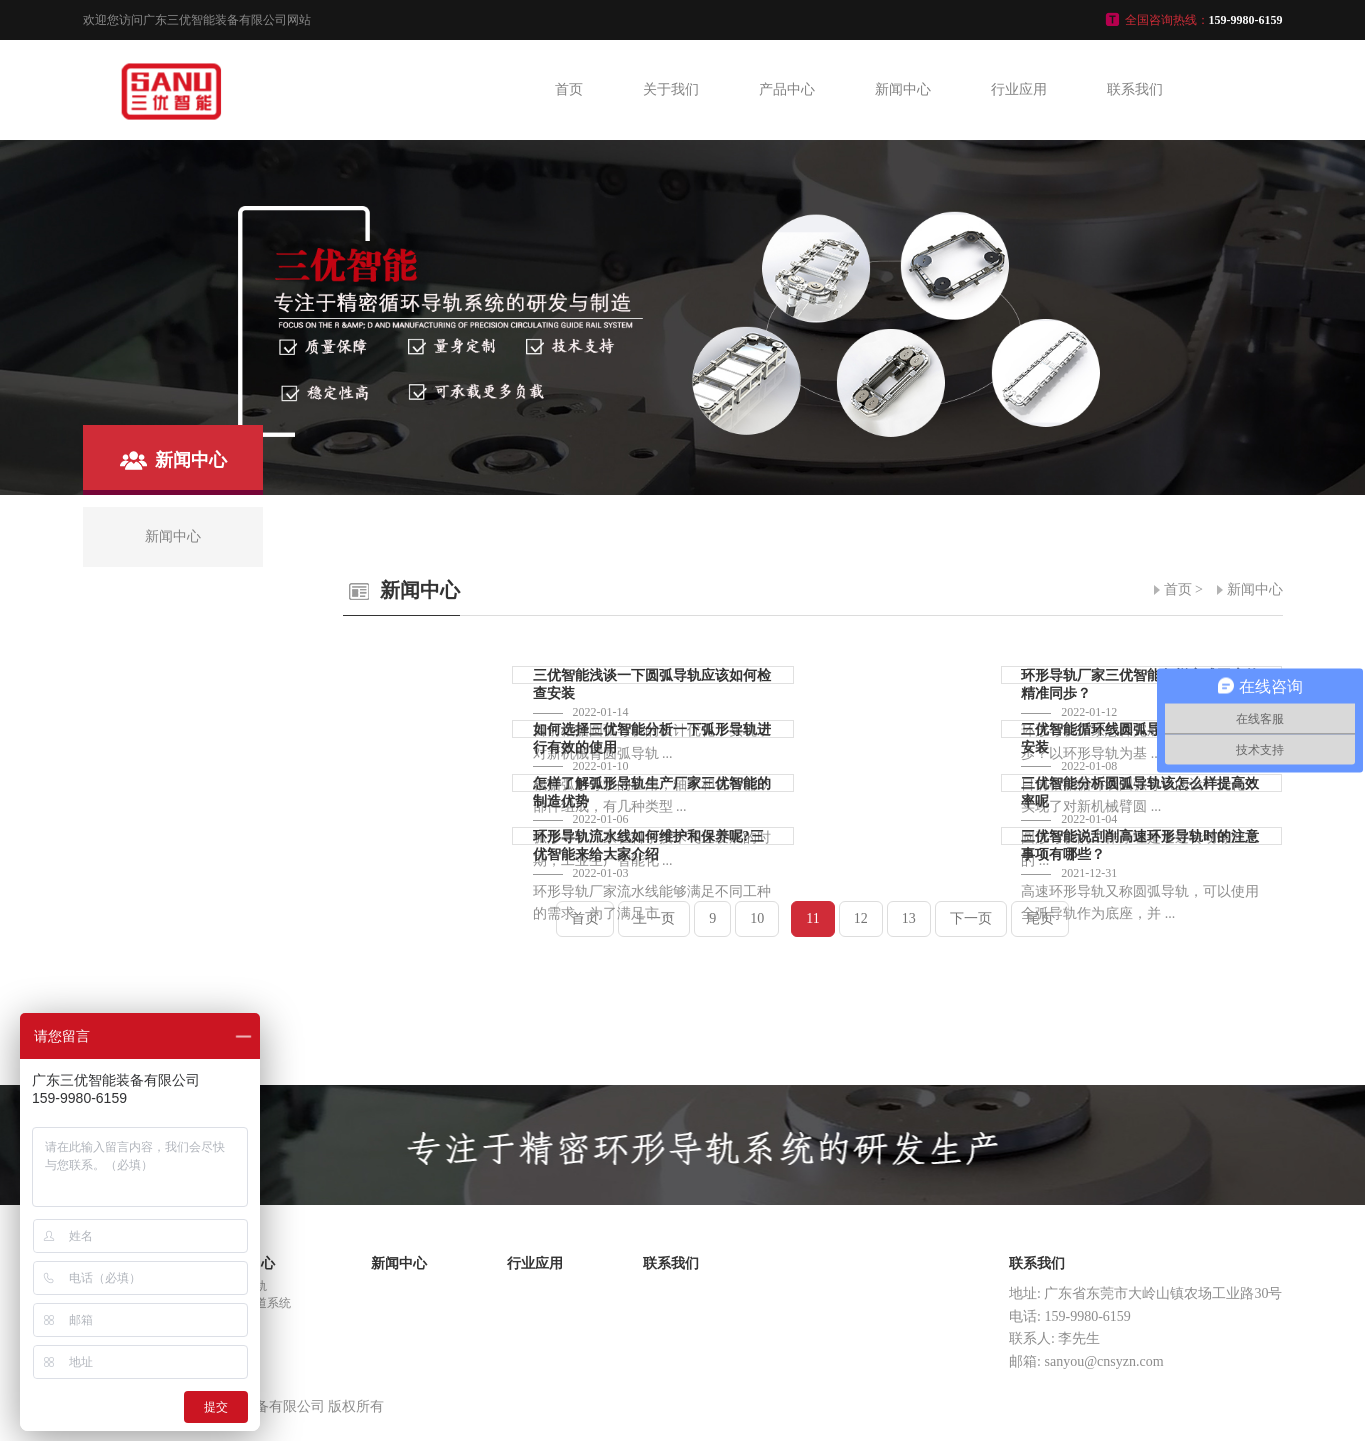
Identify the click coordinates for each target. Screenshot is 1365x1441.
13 (909, 918)
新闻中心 (903, 89)
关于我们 (671, 89)
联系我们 (1135, 89)
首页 (569, 89)
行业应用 (1019, 89)
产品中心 (787, 89)
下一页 (971, 918)
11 (812, 918)
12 (861, 918)
